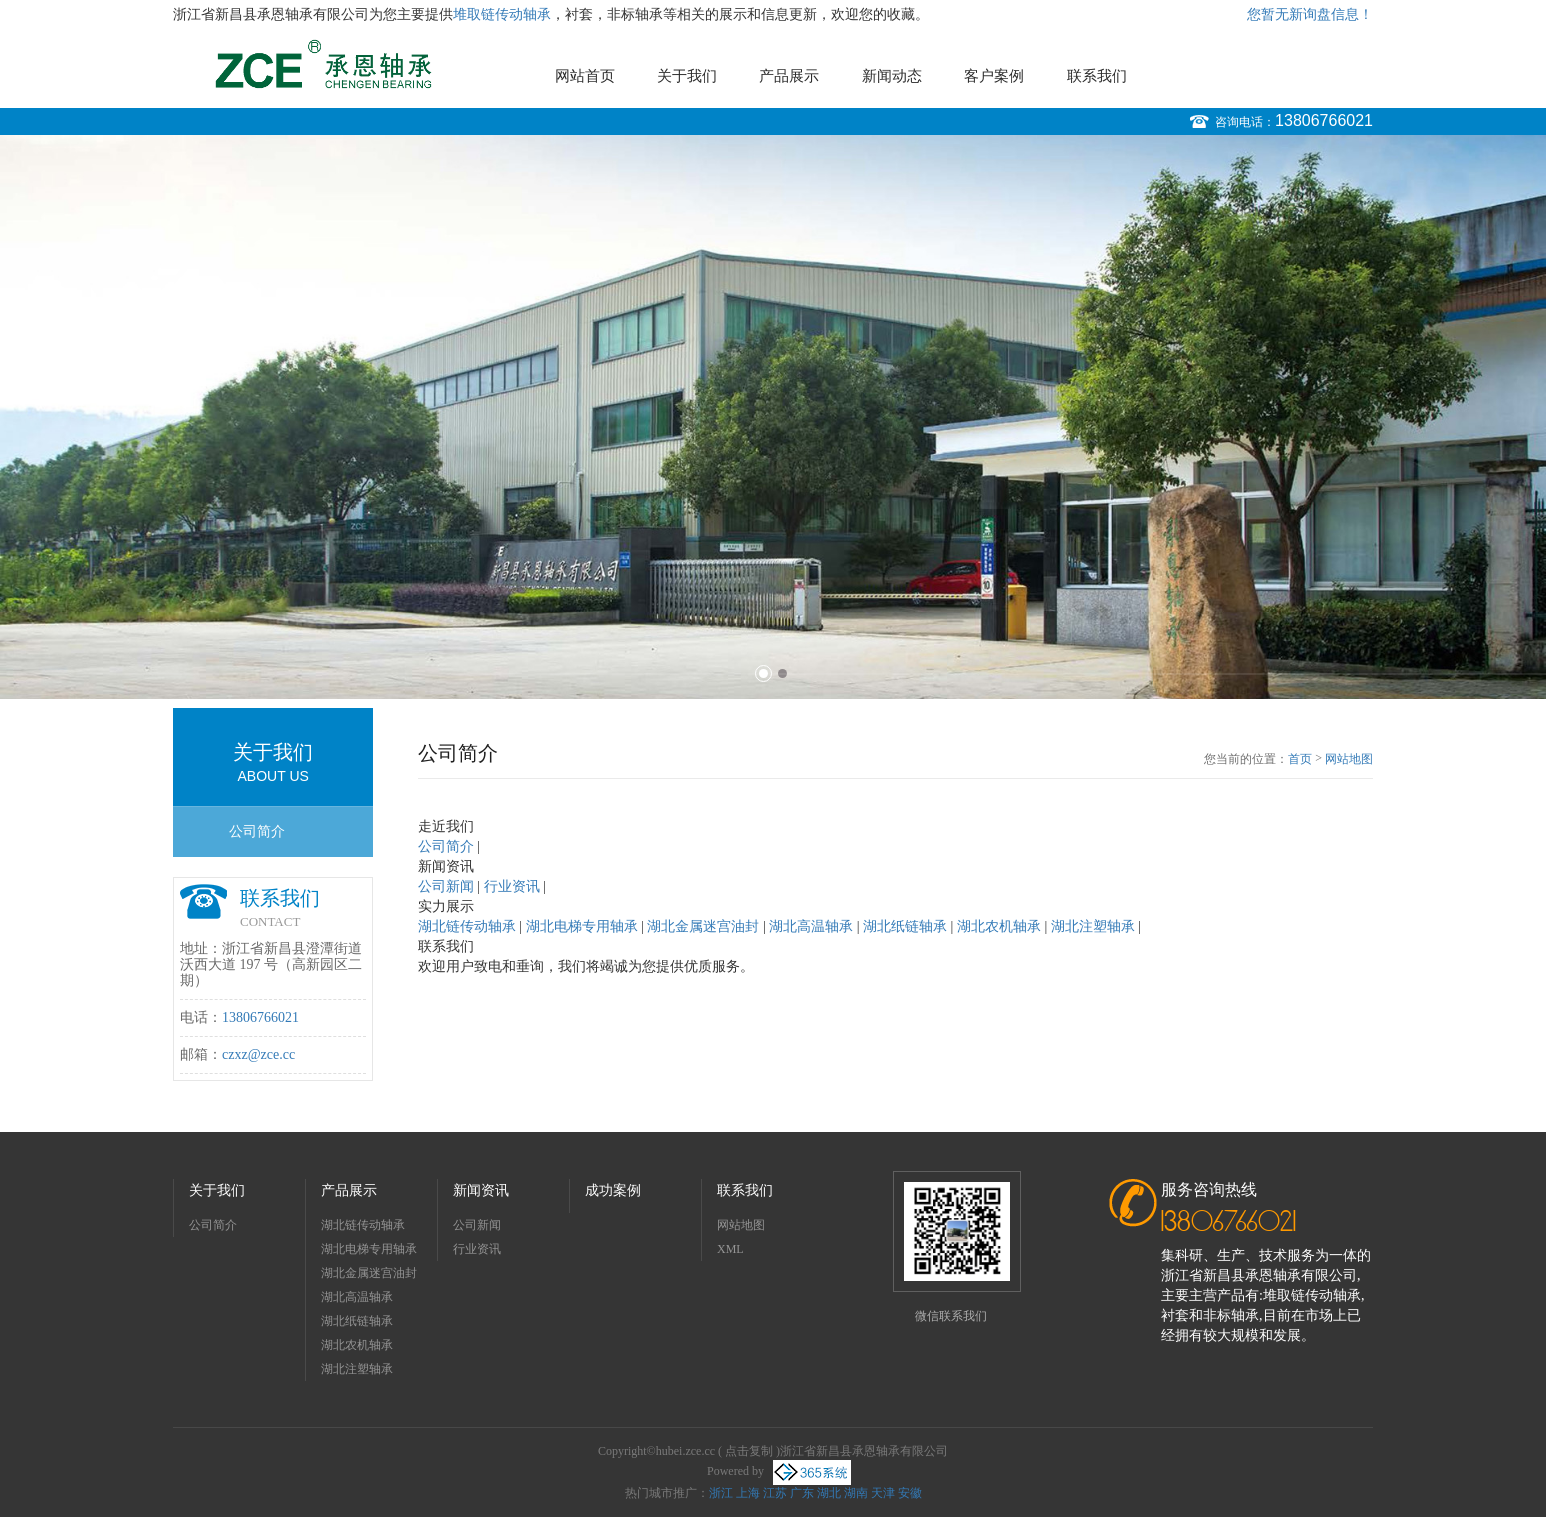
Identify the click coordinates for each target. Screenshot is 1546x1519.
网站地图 (1349, 759)
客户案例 (994, 76)
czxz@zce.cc (258, 1054)
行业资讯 (477, 1249)
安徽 (910, 1493)
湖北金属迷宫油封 (369, 1273)
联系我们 (1097, 76)
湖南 (856, 1493)
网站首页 (585, 76)
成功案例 (613, 1190)
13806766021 (1324, 120)
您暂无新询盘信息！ (1310, 14)
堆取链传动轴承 (502, 14)
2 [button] (782, 673)
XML (730, 1249)
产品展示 (789, 76)
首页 (1300, 759)
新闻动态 (892, 76)
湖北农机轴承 (357, 1345)
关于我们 (687, 76)
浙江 (721, 1493)
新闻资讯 (481, 1190)
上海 (748, 1493)
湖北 (829, 1493)
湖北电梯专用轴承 (369, 1249)
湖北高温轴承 (357, 1297)
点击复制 (749, 1451)
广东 (802, 1493)
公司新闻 (477, 1225)
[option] (773, 417)
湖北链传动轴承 (363, 1225)
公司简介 (257, 831)
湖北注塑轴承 (357, 1369)
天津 (883, 1493)
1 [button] (763, 673)
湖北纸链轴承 (357, 1321)
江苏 (775, 1493)
